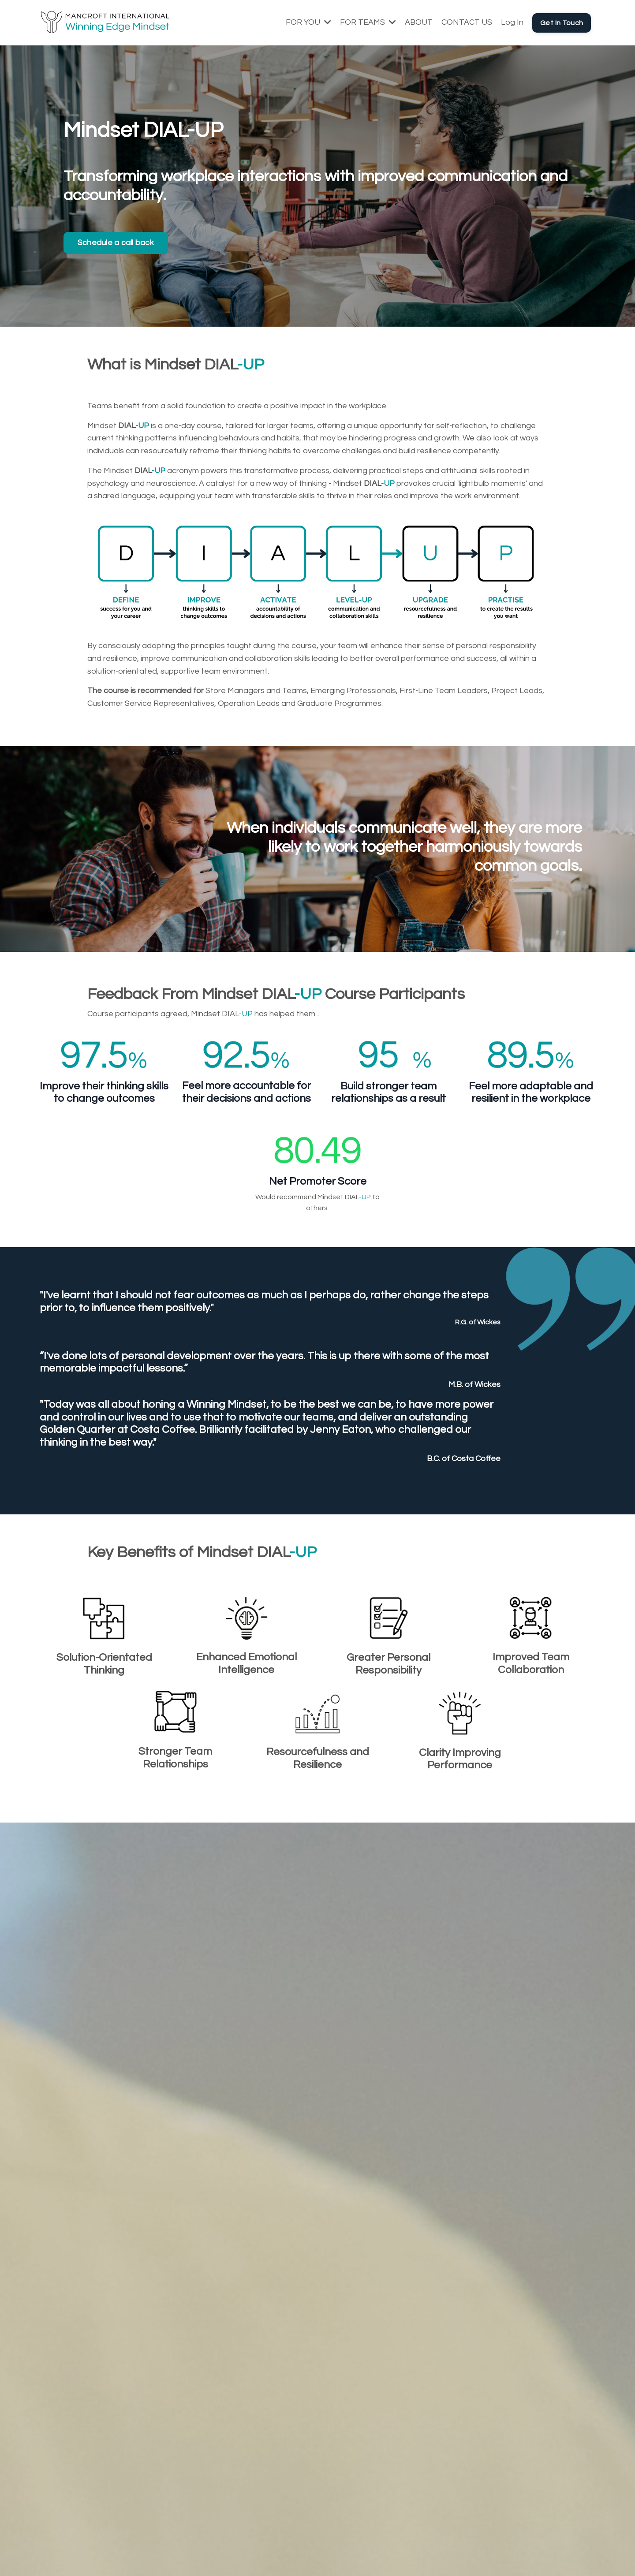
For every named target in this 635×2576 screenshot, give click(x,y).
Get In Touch (561, 22)
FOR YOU (308, 22)
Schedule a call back (116, 243)
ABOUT (419, 22)
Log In (512, 22)
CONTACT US (466, 22)
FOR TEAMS (368, 22)
